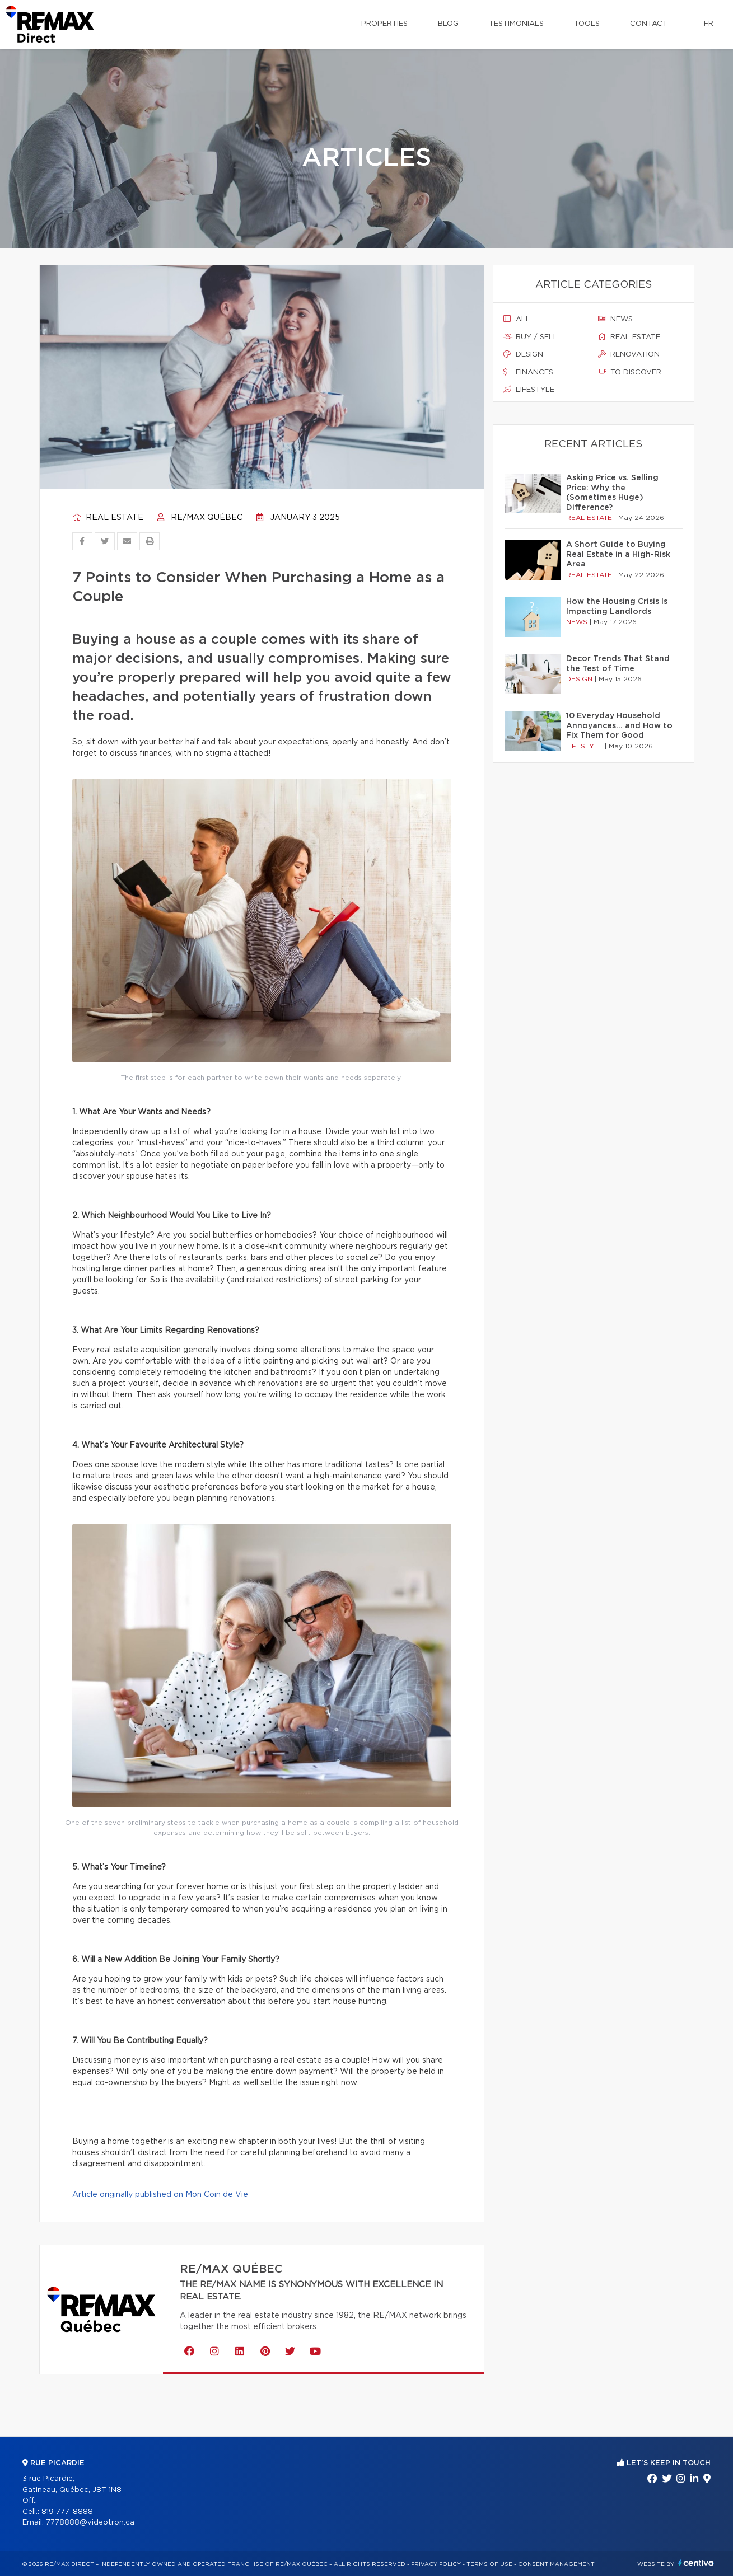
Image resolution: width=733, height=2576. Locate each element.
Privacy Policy (436, 2564)
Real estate (107, 518)
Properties (384, 23)
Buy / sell (530, 337)
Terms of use (489, 2564)
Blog (448, 23)
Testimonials (516, 23)
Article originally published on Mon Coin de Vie (160, 2195)
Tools (587, 23)
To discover (629, 372)
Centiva (696, 2562)
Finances (528, 372)
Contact (648, 23)
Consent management (556, 2564)
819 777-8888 (67, 2512)
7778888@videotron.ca (90, 2522)
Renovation (629, 354)
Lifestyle (528, 390)
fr (708, 23)
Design (523, 354)
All (516, 319)
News (615, 319)
